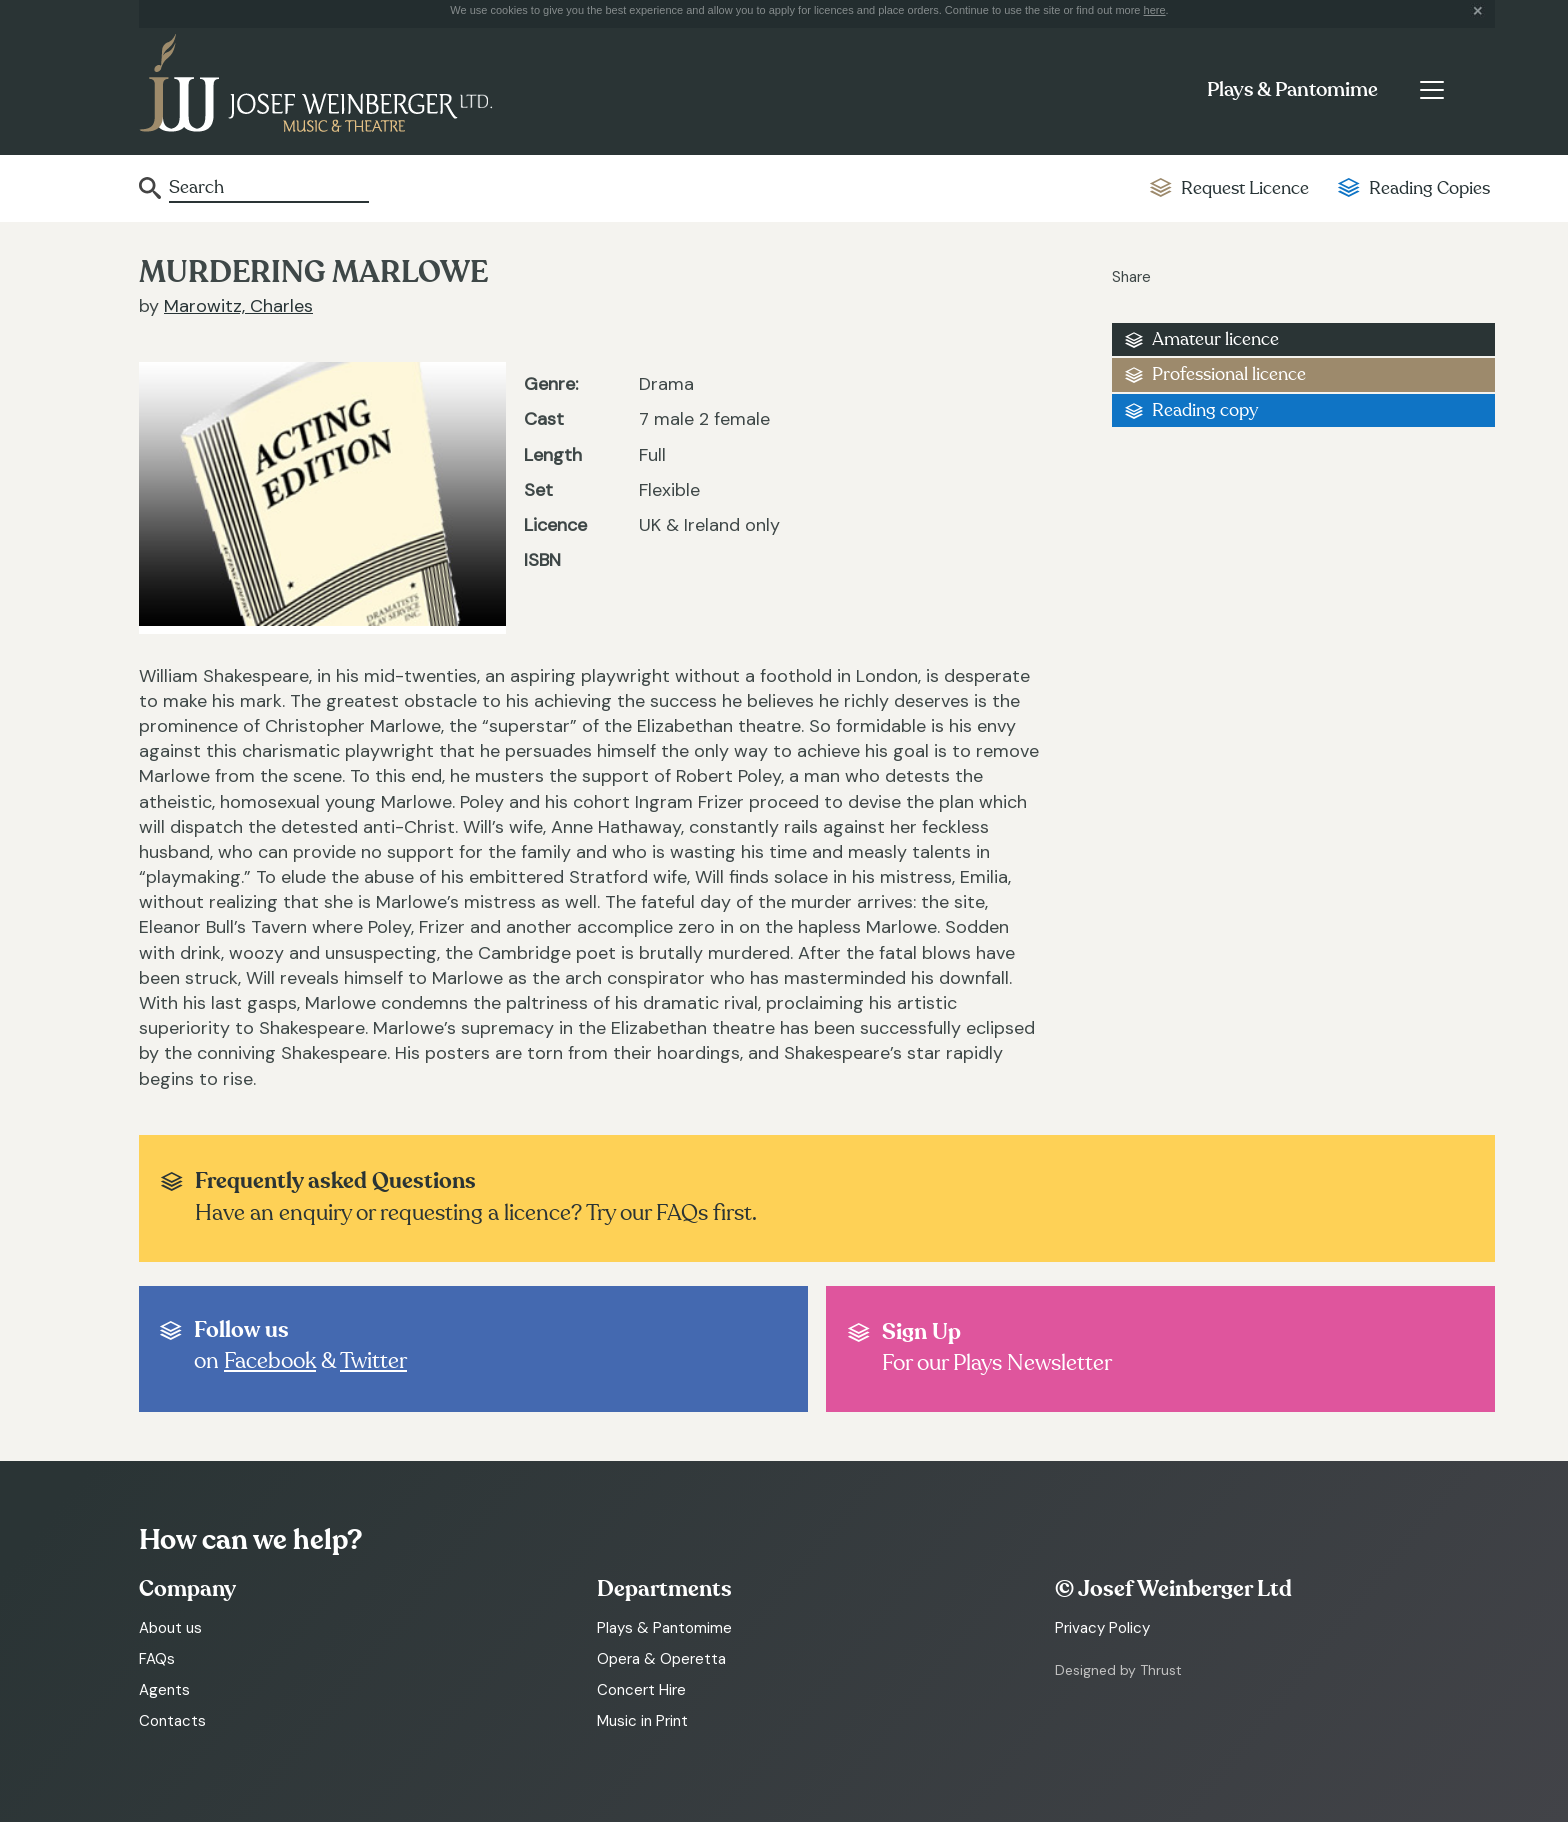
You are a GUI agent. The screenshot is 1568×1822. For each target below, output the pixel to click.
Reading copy (1205, 410)
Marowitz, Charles (238, 306)
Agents (164, 1690)
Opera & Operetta (661, 1659)
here (1155, 10)
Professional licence (1229, 374)
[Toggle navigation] (1431, 90)
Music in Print (642, 1721)
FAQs (157, 1659)
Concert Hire (641, 1690)
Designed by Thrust (1118, 1670)
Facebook (270, 1361)
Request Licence (1245, 188)
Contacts (172, 1721)
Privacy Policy (1102, 1628)
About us (170, 1628)
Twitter (373, 1361)
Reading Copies (1429, 188)
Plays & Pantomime (1292, 90)
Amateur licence (1215, 339)
